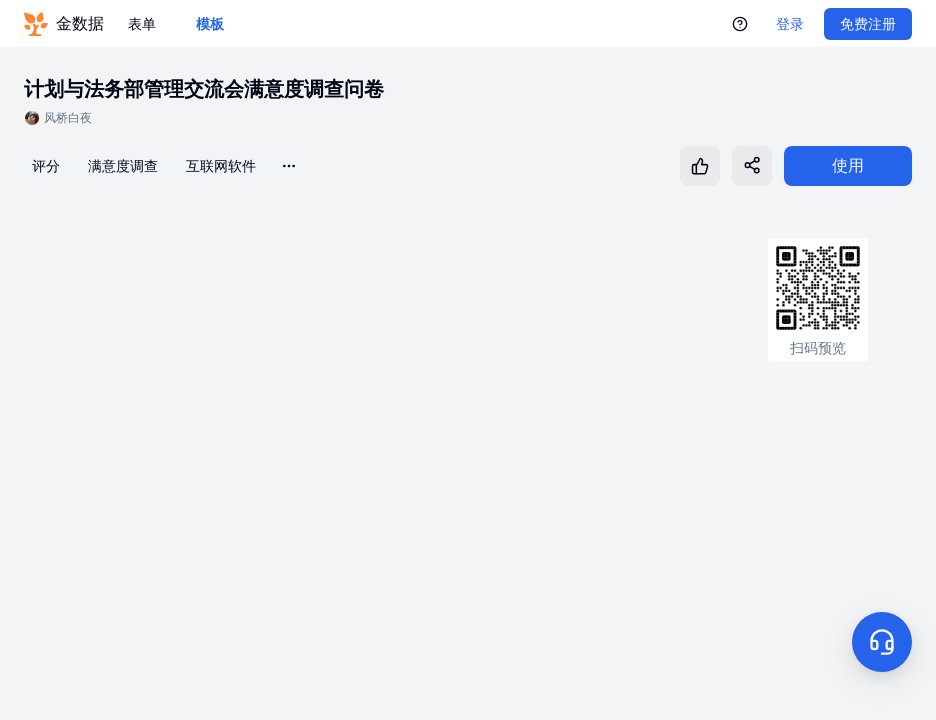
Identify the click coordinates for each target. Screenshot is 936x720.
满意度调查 (123, 166)
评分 (46, 166)
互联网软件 (221, 166)
